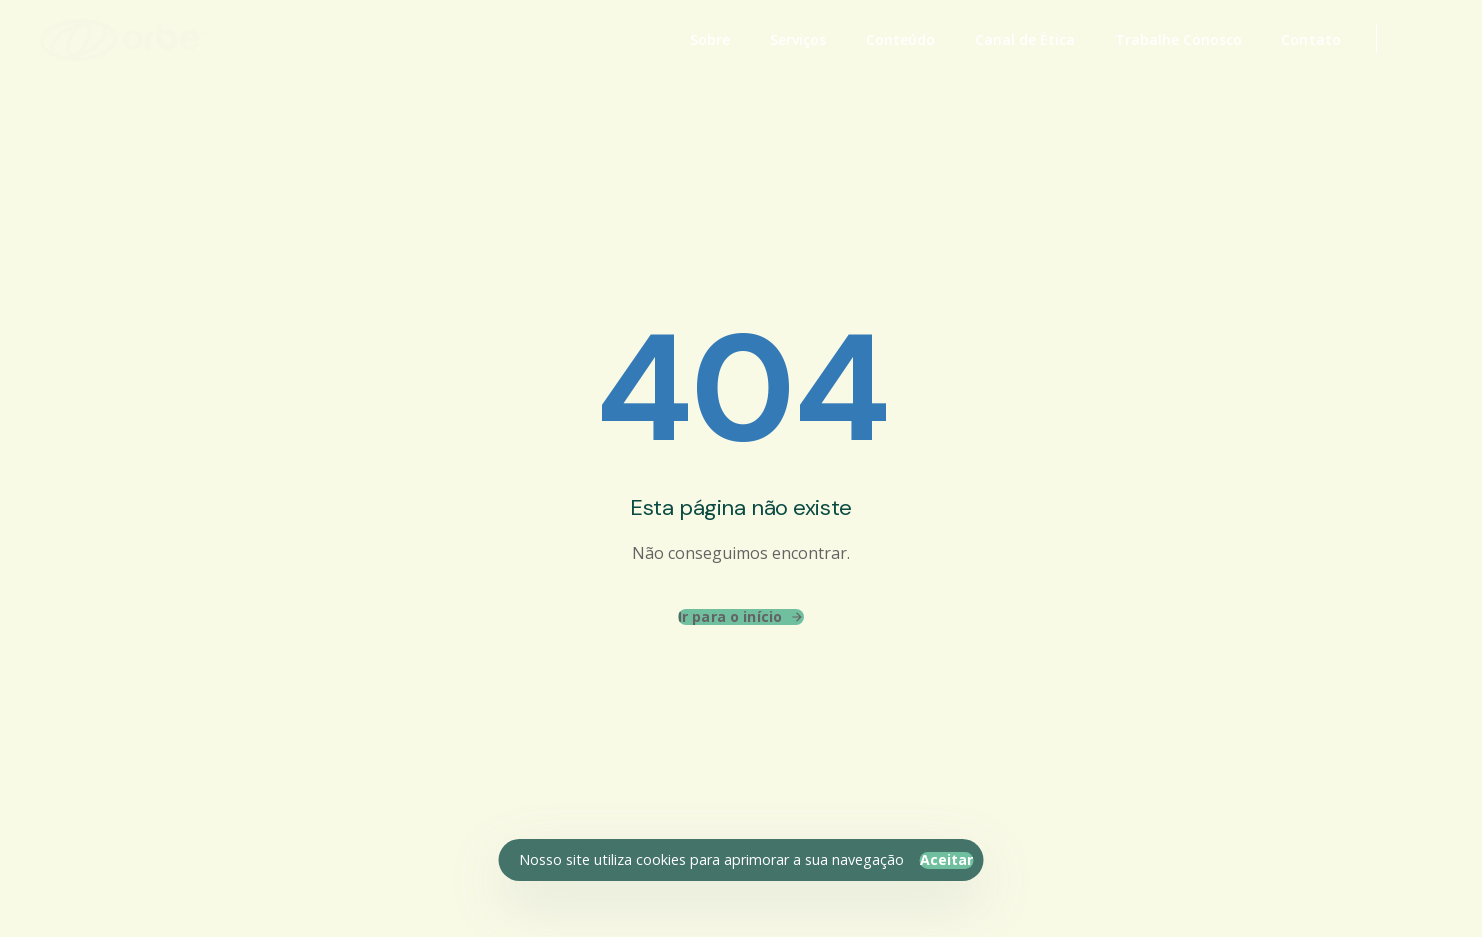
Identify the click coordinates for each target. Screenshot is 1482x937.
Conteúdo (900, 39)
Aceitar (947, 860)
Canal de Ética (1025, 39)
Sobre (710, 39)
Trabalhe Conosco (1178, 39)
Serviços (798, 39)
